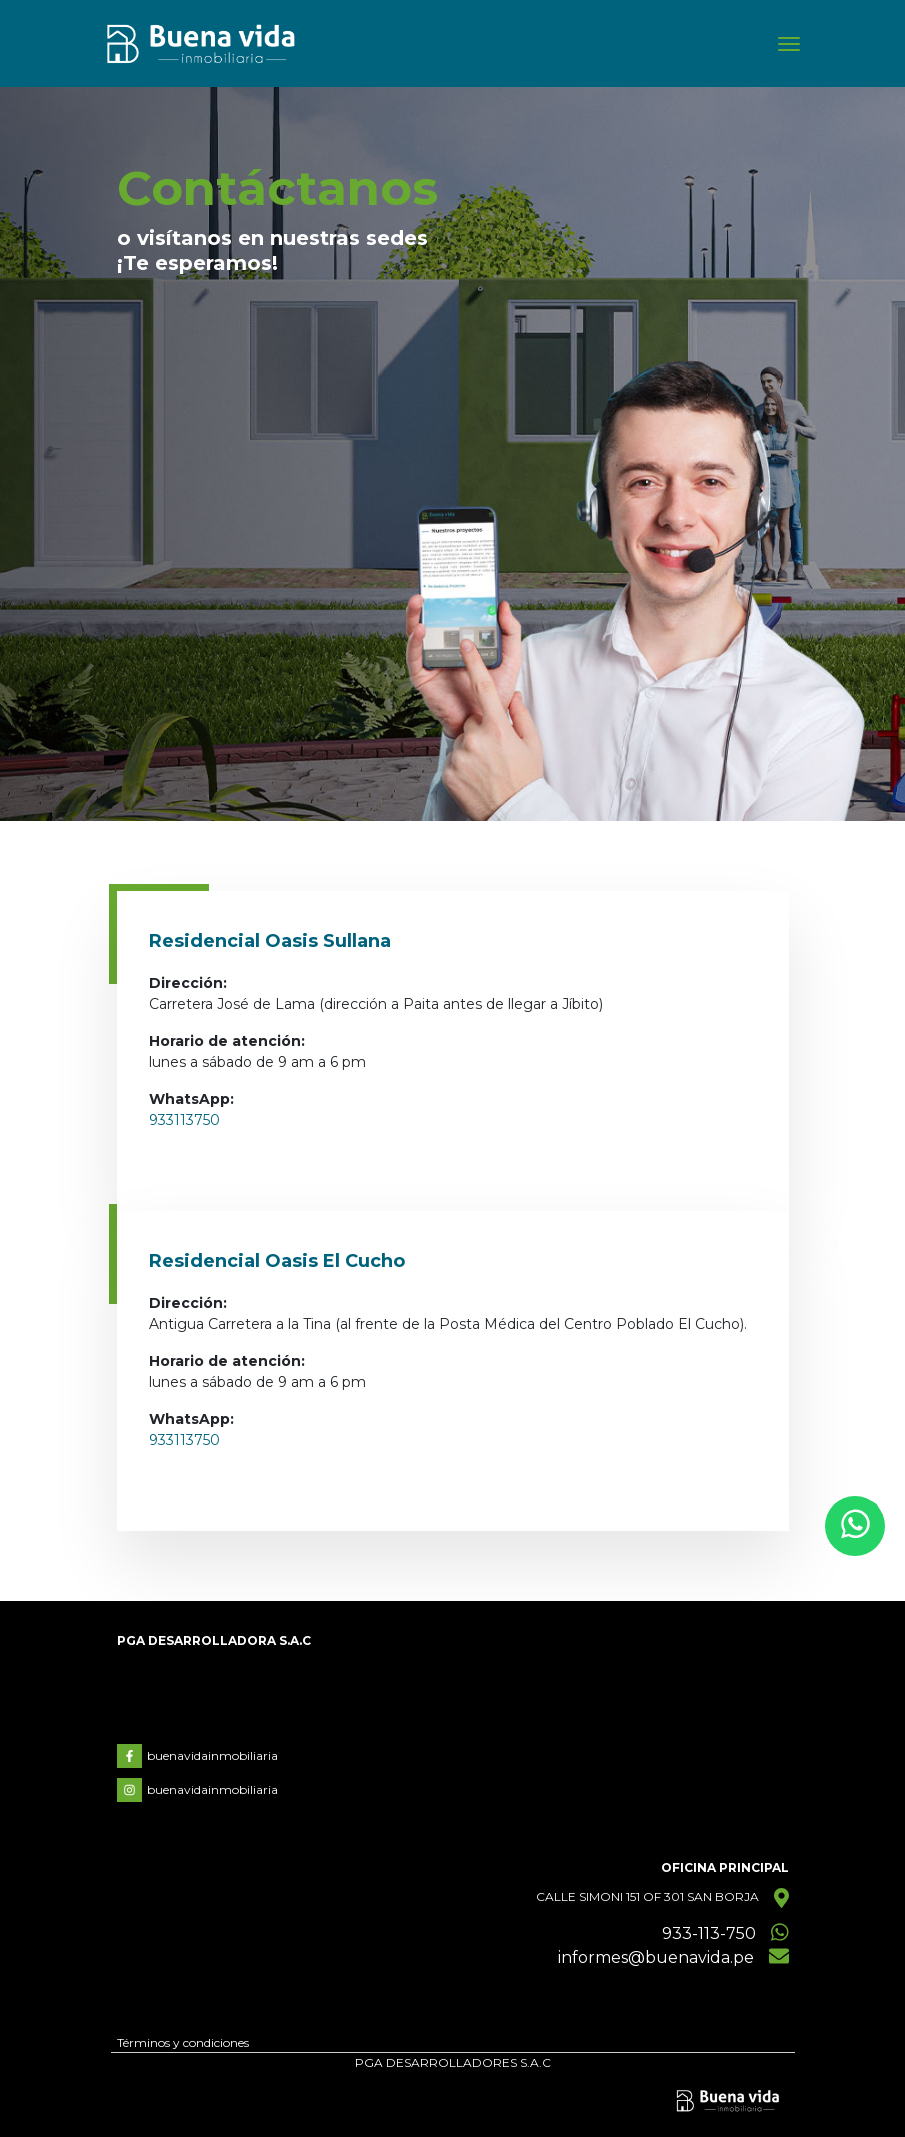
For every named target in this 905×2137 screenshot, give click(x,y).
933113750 (184, 1120)
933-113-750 (709, 1933)
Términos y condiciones (183, 2042)
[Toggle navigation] (789, 44)
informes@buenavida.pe (656, 1957)
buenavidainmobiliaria (197, 1756)
